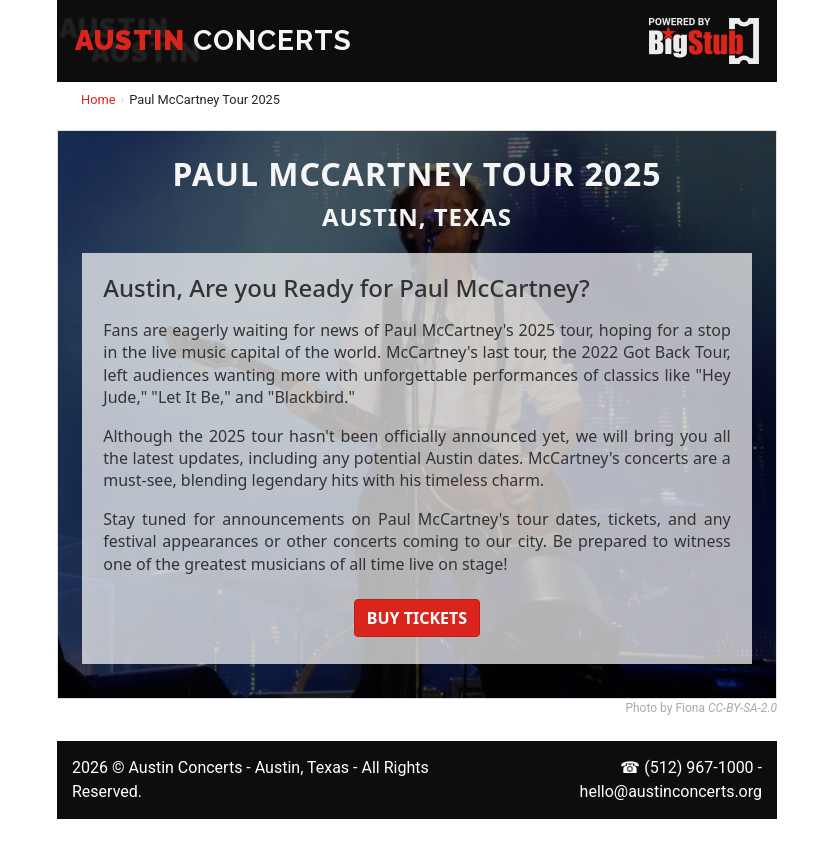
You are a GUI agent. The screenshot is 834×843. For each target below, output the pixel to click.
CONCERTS (213, 40)
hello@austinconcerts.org (671, 791)
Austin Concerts (185, 767)
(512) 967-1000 (698, 767)
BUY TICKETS (417, 618)
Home (98, 99)
